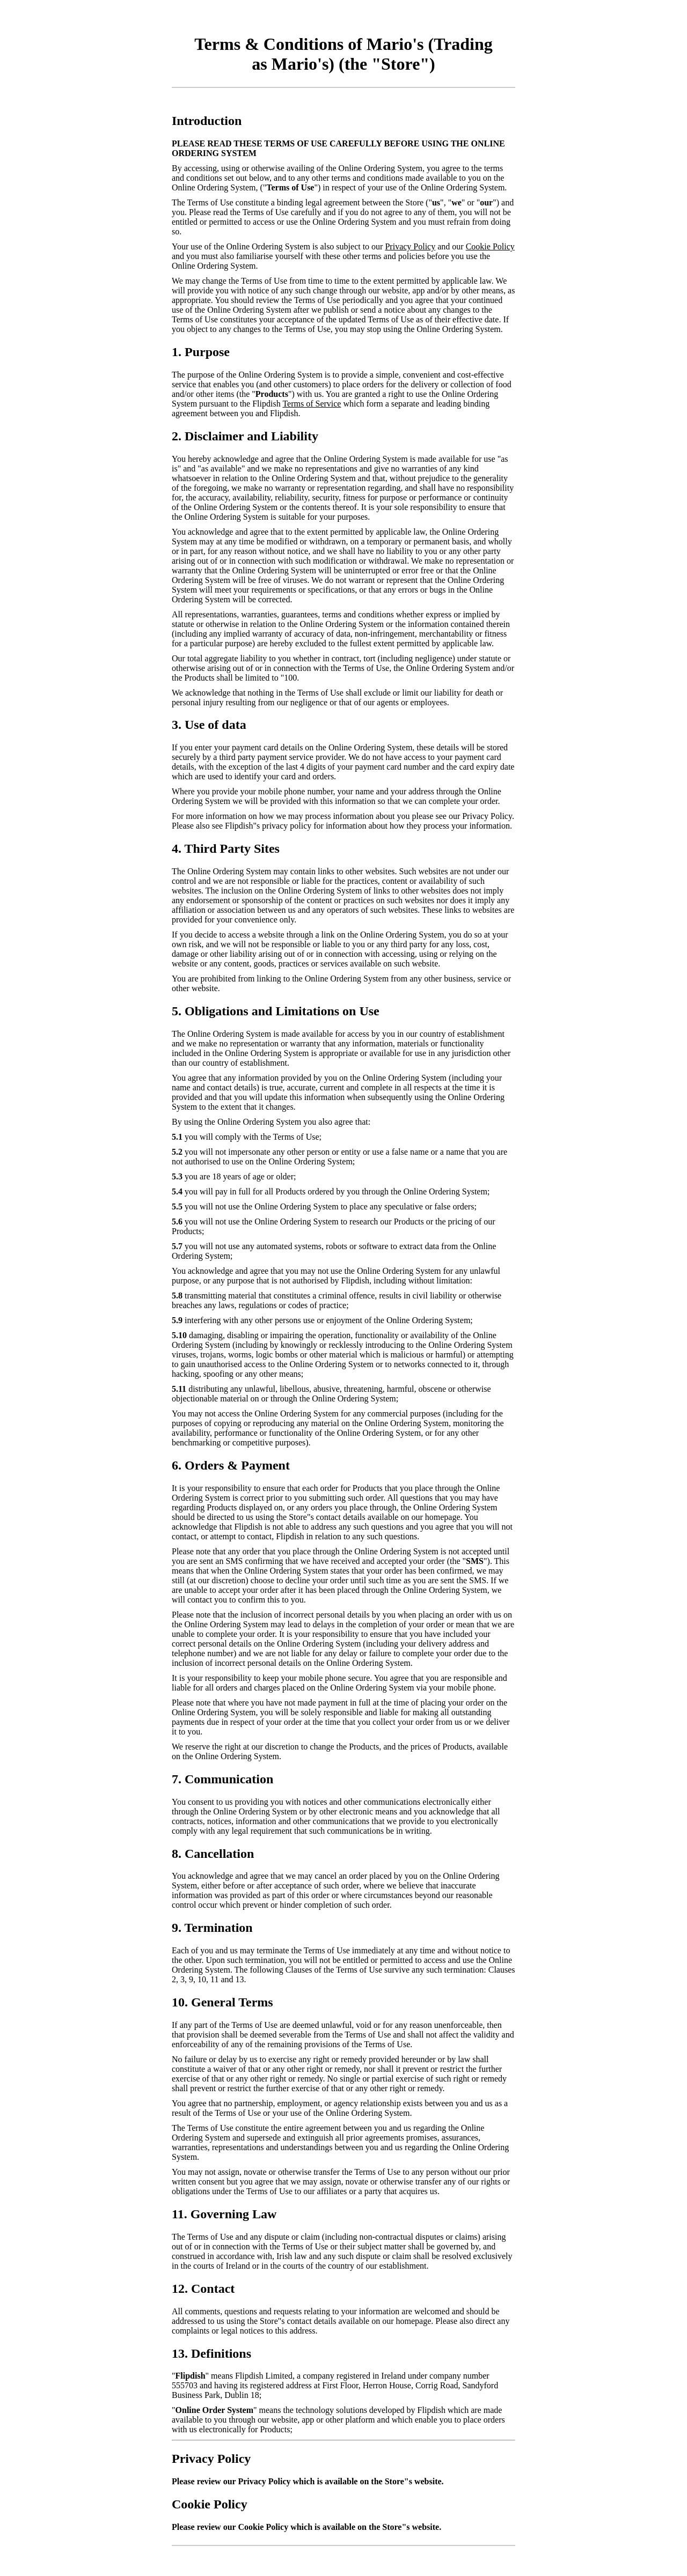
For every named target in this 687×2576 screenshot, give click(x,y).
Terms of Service (311, 403)
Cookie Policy (490, 246)
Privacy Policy (410, 246)
